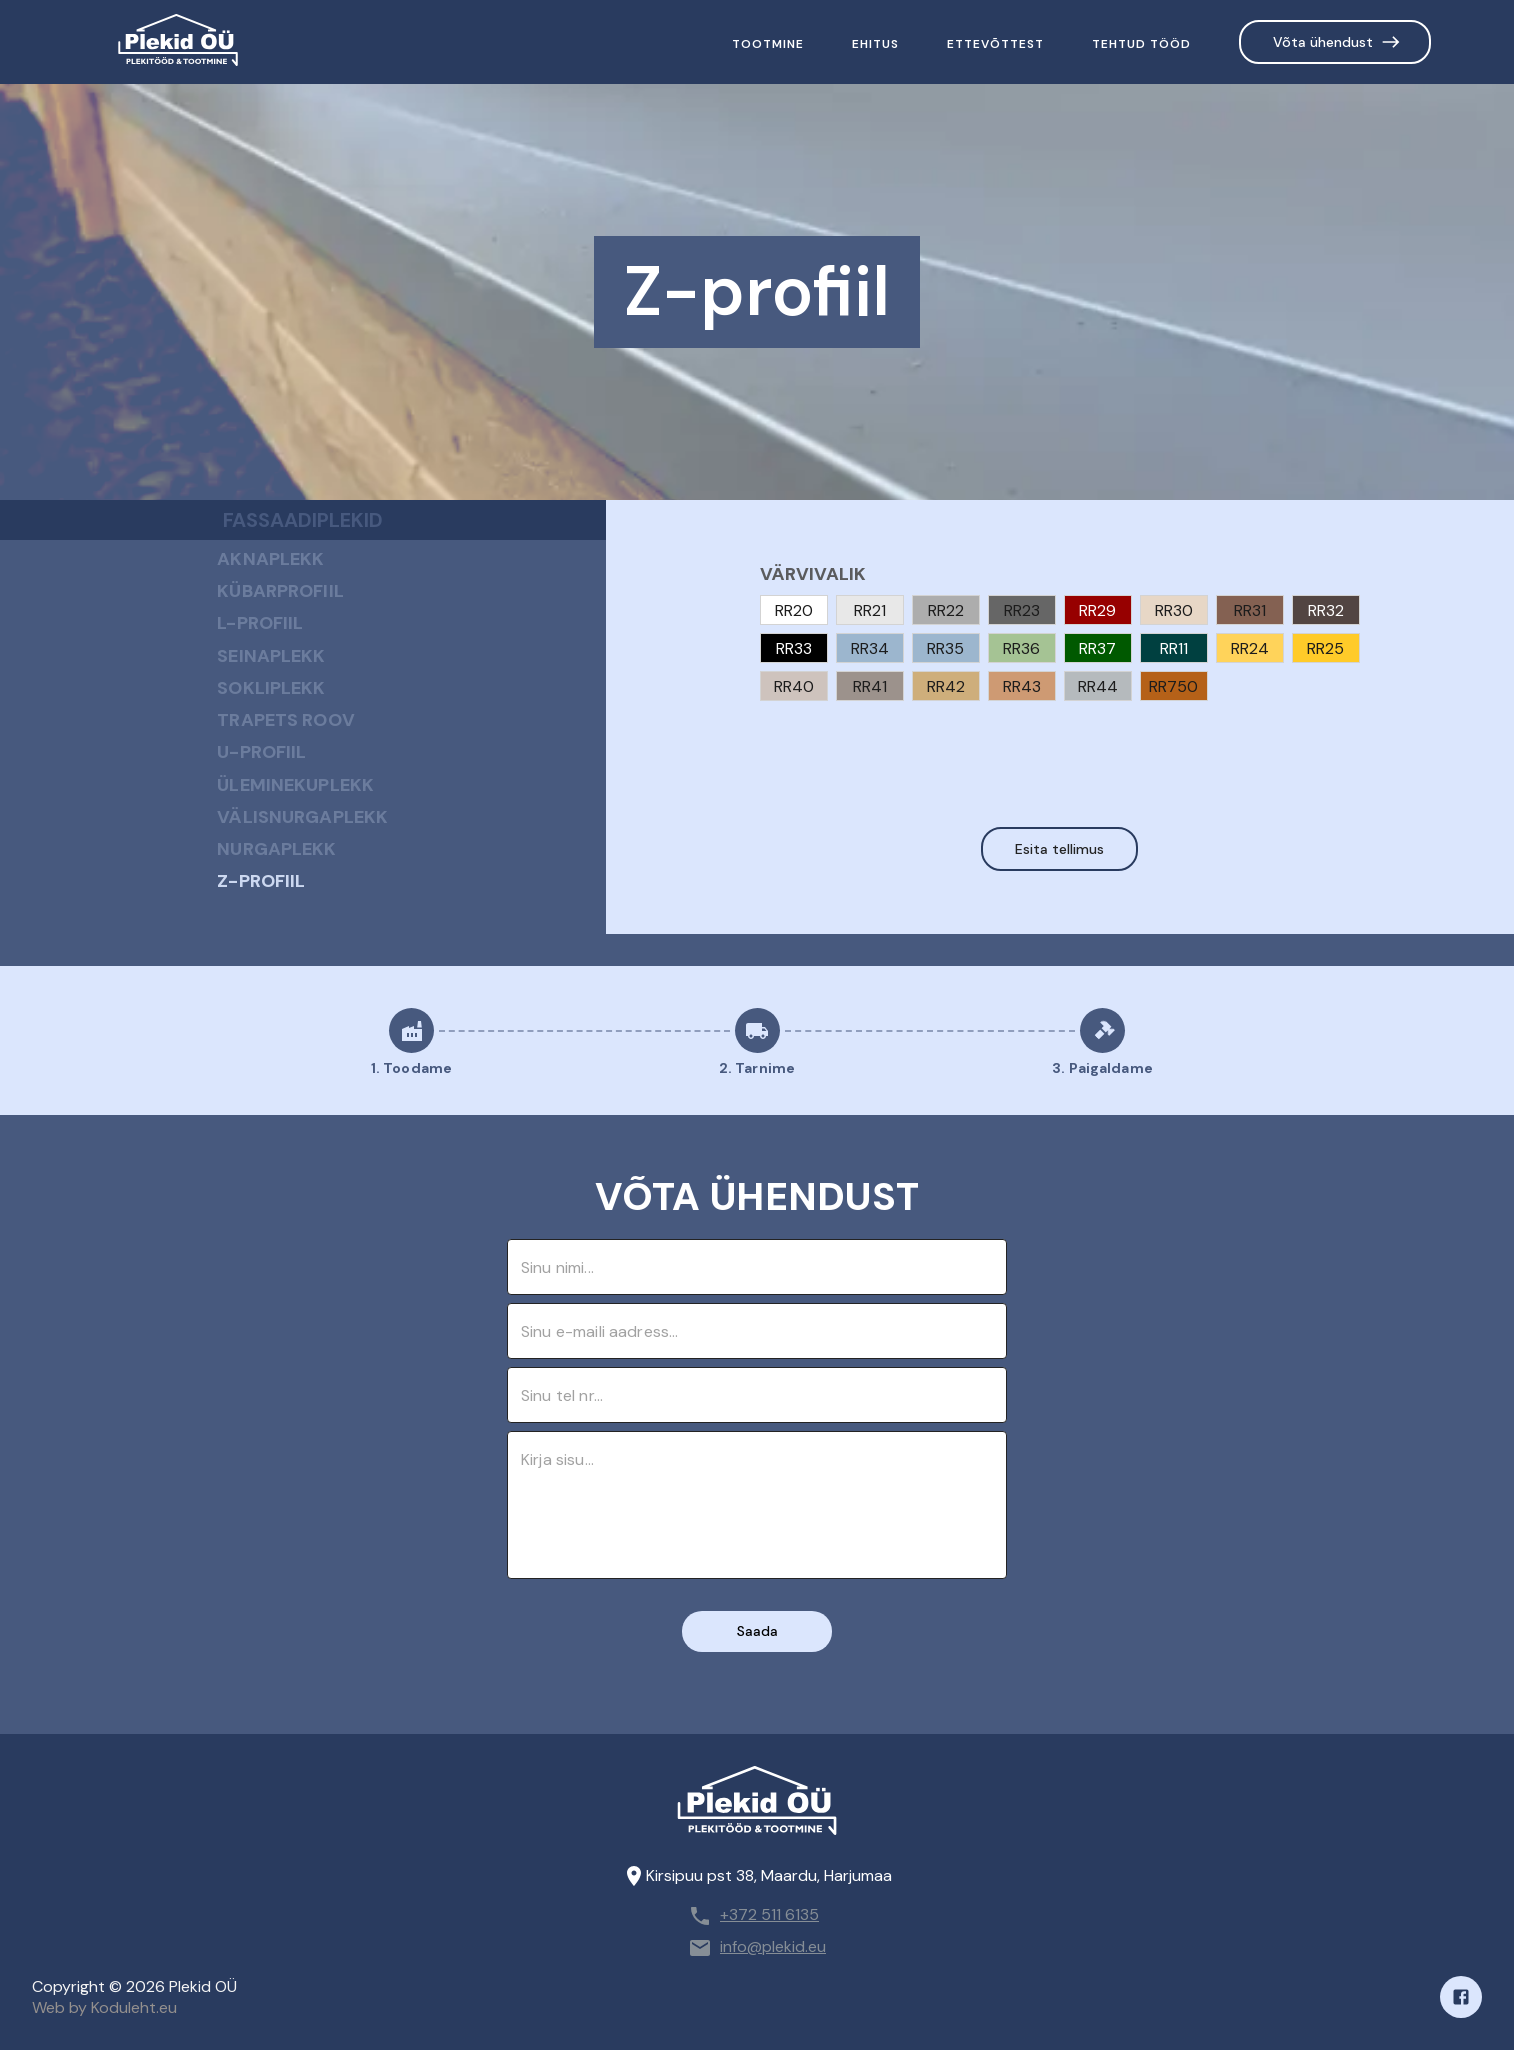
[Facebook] (1461, 1997)
